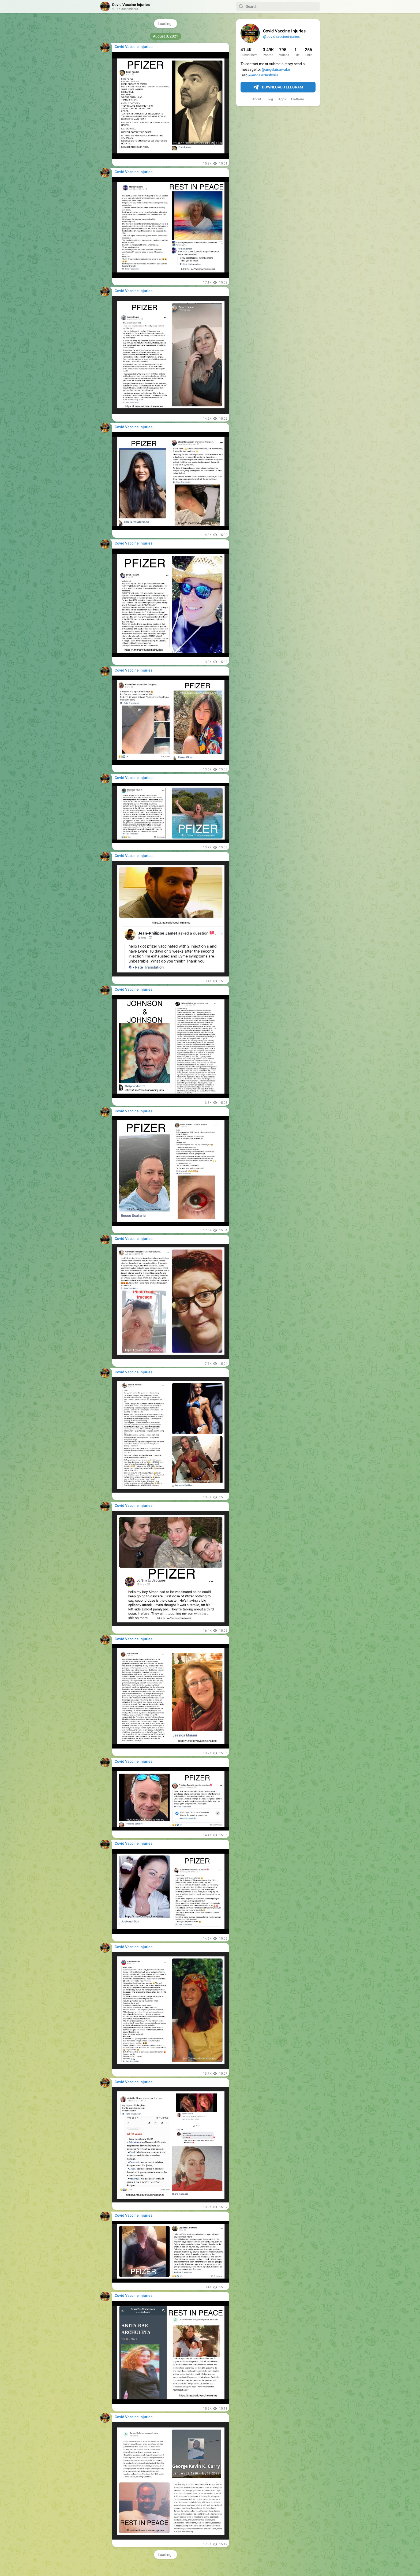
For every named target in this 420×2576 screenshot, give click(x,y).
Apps (282, 99)
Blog (270, 99)
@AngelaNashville (263, 75)
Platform (297, 99)
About (256, 99)
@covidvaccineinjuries (281, 36)
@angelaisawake (275, 69)
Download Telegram (278, 87)
